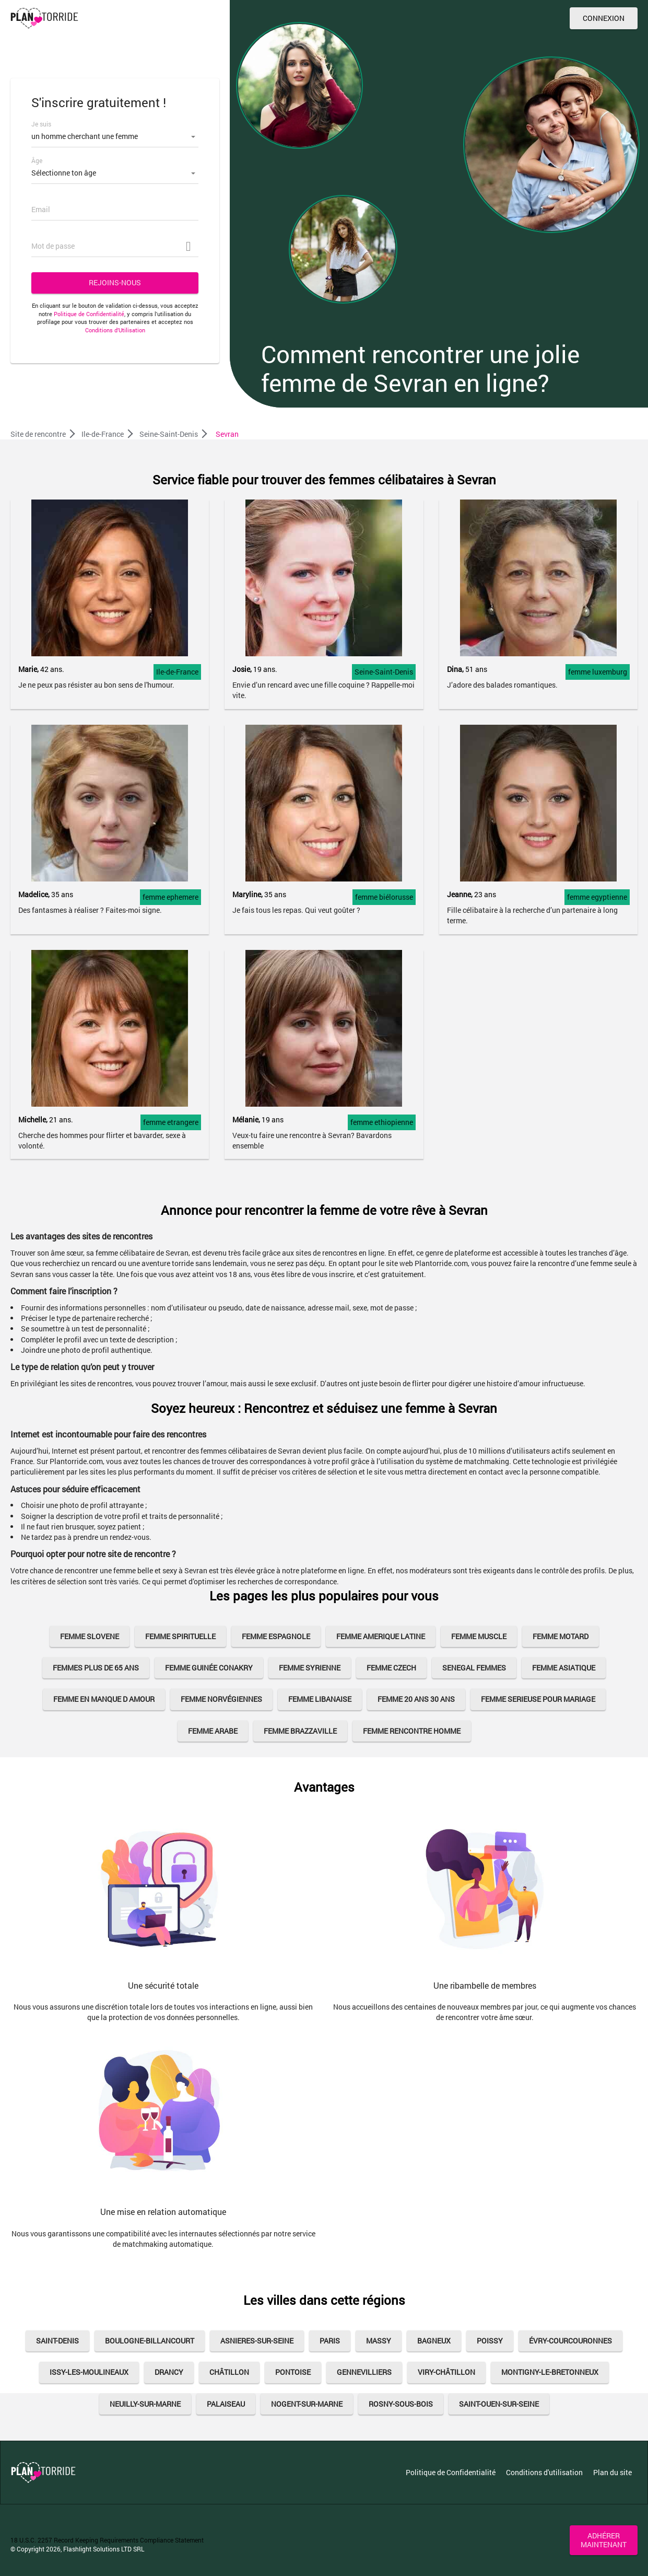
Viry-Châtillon (446, 2372)
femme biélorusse (384, 897)
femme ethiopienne (381, 1122)
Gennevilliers (364, 2372)
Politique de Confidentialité (89, 314)
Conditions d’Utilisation (115, 330)
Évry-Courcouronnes (570, 2341)
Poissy (490, 2341)
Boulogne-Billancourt (149, 2341)
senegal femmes (474, 1668)
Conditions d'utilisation (544, 2472)
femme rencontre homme (412, 1731)
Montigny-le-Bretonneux (549, 2372)
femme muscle (478, 1636)
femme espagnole (276, 1636)
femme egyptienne (597, 897)
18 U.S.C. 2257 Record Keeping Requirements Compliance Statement (107, 2540)
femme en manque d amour (104, 1699)
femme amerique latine (380, 1636)
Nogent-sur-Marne (307, 2404)
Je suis (41, 124)
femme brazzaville (300, 1731)
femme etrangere (170, 1122)
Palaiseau (226, 2404)
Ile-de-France (177, 672)
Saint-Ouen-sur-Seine (499, 2404)
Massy (378, 2341)
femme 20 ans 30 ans (416, 1699)
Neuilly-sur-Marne (145, 2404)
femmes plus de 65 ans (96, 1668)
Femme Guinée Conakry (209, 1668)
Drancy (169, 2372)
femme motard (560, 1636)
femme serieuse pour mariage (538, 1699)
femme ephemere (170, 897)
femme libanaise (319, 1699)
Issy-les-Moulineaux (89, 2372)
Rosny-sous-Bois (401, 2404)
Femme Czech (391, 1668)
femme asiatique (563, 1668)
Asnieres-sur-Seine (256, 2341)
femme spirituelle (180, 1636)
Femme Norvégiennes (221, 1699)
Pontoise (293, 2372)
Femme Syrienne (309, 1668)
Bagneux (434, 2341)
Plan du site (612, 2472)
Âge (36, 160)
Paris (330, 2341)
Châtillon (229, 2372)
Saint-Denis (57, 2341)
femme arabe (213, 1731)
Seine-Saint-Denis (384, 672)
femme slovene (89, 1636)
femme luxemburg (597, 672)
